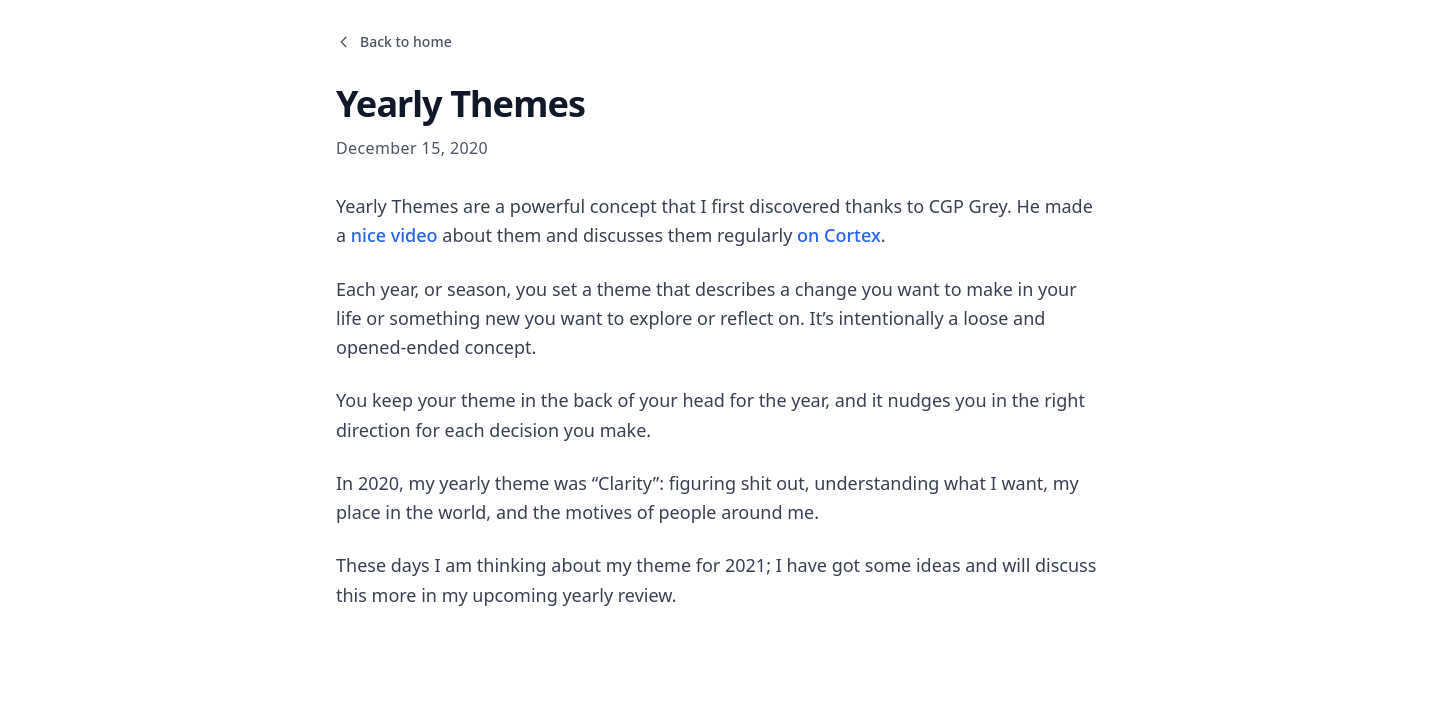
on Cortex (839, 235)
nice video (394, 235)
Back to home (394, 41)
